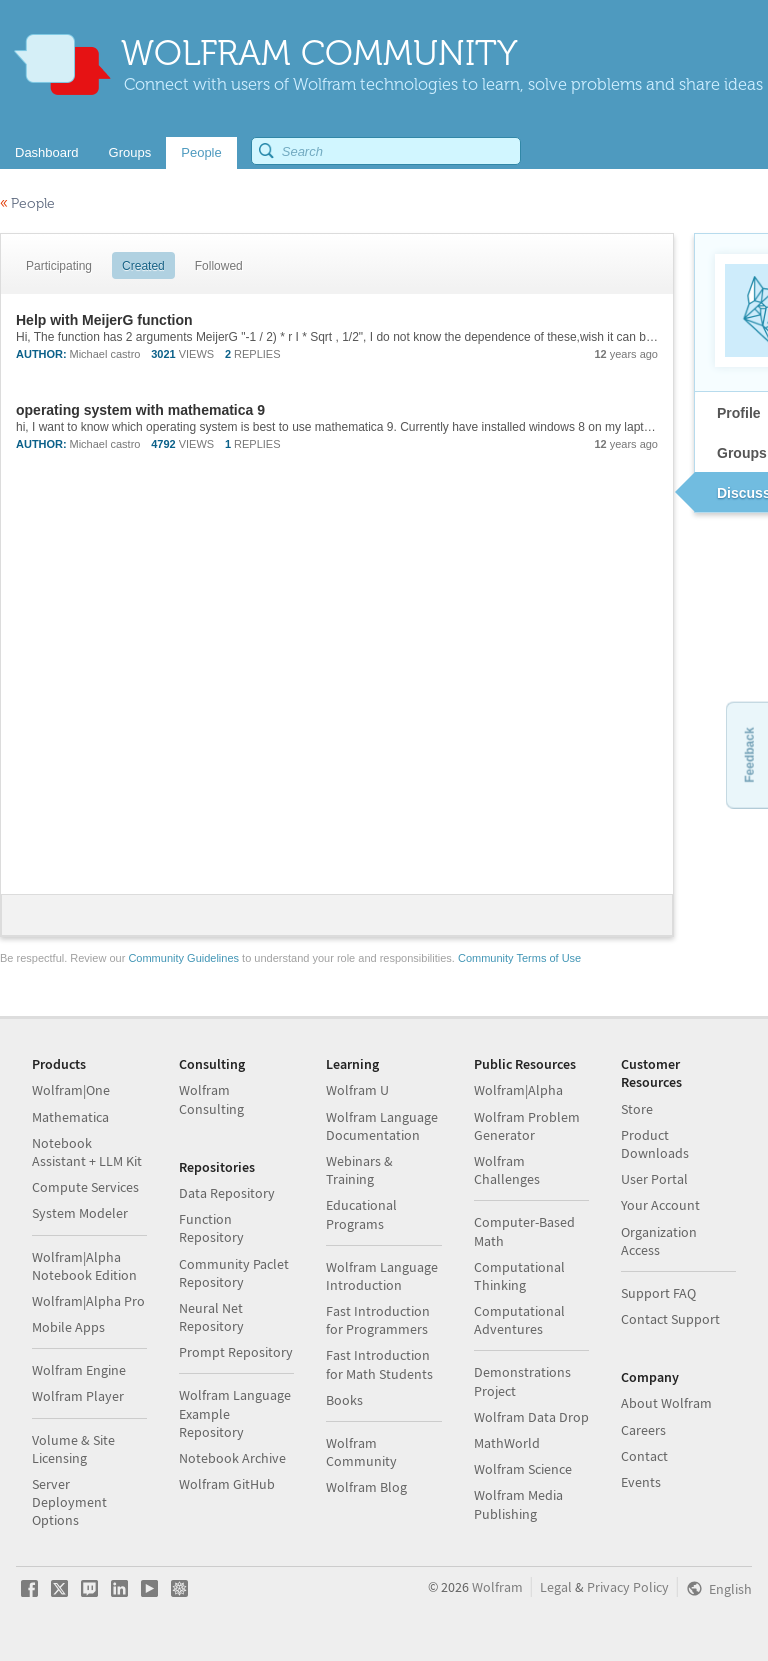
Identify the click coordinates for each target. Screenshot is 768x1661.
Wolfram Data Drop (531, 1417)
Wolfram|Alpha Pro (88, 1301)
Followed (219, 266)
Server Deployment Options (69, 1502)
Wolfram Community (361, 1452)
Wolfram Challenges (507, 1170)
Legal (556, 1587)
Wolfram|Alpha (518, 1090)
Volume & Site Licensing (73, 1449)
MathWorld (507, 1443)
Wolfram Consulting (211, 1099)
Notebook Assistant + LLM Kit (87, 1152)
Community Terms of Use (519, 958)
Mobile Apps (68, 1327)
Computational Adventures (519, 1320)
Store (637, 1109)
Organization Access (659, 1241)
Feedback (749, 754)
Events (641, 1482)
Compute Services (85, 1187)
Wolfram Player (78, 1396)
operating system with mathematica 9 (140, 410)
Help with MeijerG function (104, 320)
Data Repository (227, 1193)
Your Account (660, 1205)
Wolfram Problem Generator (527, 1126)
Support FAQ (658, 1293)
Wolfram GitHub (227, 1484)
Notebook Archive (232, 1458)
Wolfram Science (523, 1469)
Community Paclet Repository (234, 1273)
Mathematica (70, 1117)
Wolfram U (357, 1090)
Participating (59, 266)
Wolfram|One (71, 1090)
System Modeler (80, 1213)
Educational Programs (361, 1214)
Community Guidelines (183, 958)
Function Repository (211, 1228)
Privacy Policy (628, 1587)
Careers (643, 1430)
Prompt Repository (236, 1352)
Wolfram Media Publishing (518, 1504)
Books (344, 1400)
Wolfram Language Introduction (382, 1276)
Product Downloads (655, 1144)
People (27, 203)
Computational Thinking (519, 1276)
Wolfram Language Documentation (382, 1126)
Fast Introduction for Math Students (379, 1364)
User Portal (654, 1179)
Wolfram (497, 1587)
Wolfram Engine (79, 1370)
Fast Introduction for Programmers (378, 1320)
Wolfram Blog (366, 1487)
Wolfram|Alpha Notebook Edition (84, 1266)
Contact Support (670, 1319)
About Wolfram (666, 1403)
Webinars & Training (359, 1170)
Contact (644, 1456)
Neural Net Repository (211, 1317)
